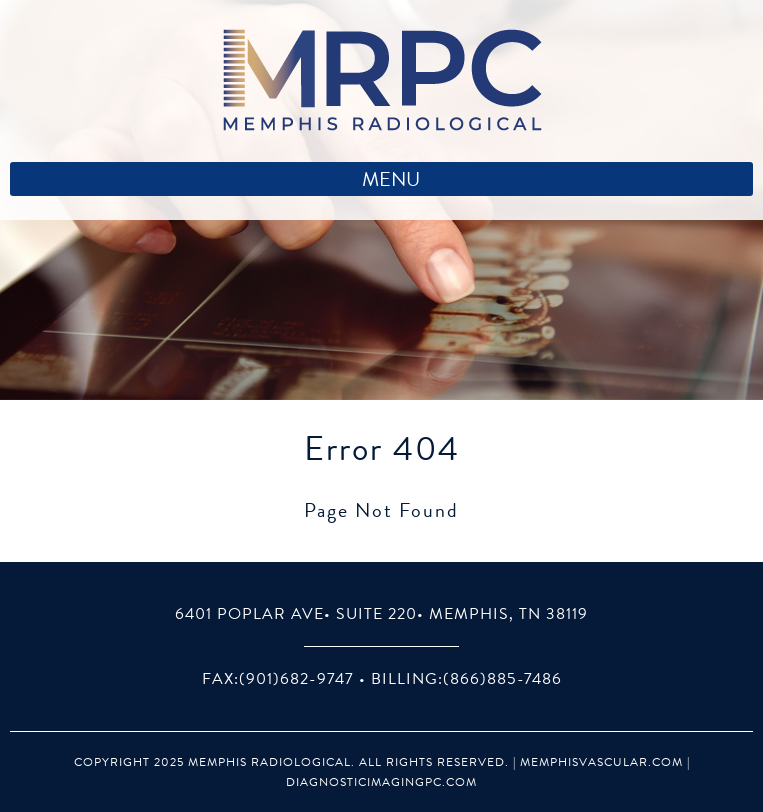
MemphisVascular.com (601, 762)
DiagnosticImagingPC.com (381, 782)
